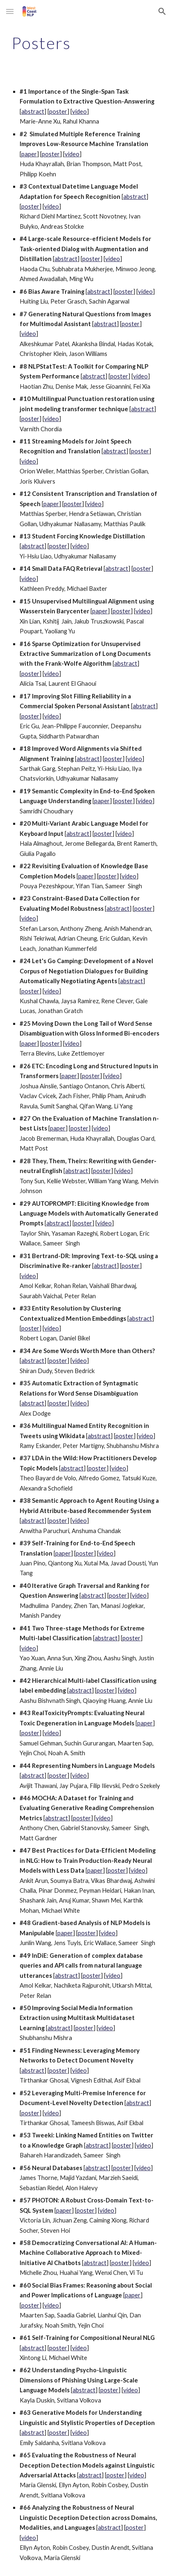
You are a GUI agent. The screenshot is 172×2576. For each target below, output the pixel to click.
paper (29, 154)
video (79, 111)
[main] (85, 43)
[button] (10, 11)
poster (58, 111)
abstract (32, 111)
